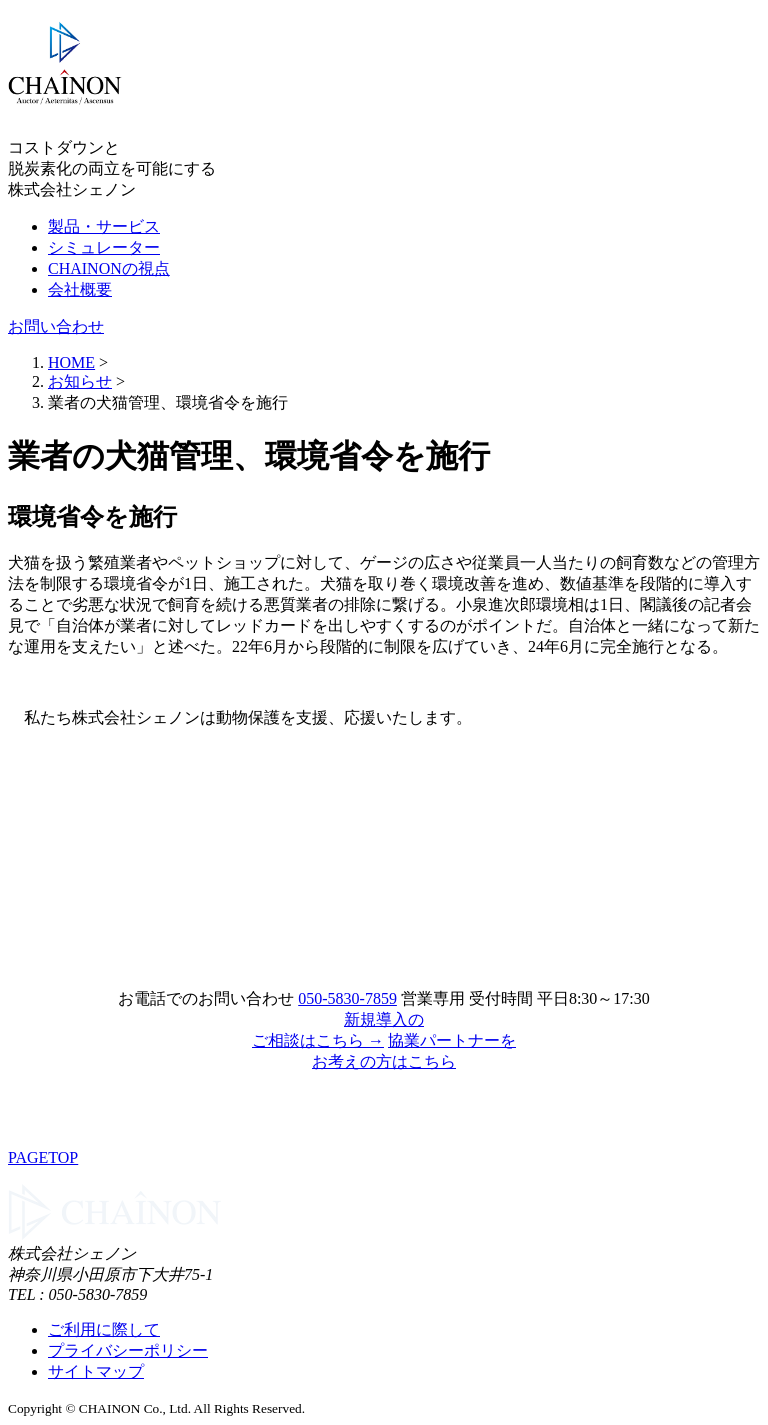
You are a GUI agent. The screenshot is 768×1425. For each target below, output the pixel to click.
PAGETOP (43, 1157)
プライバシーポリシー (128, 1350)
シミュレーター (104, 247)
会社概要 (80, 289)
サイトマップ (96, 1371)
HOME (71, 362)
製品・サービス (104, 226)
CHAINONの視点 (109, 268)
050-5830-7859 (347, 998)
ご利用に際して (104, 1329)
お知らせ (80, 381)
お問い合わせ (56, 326)
